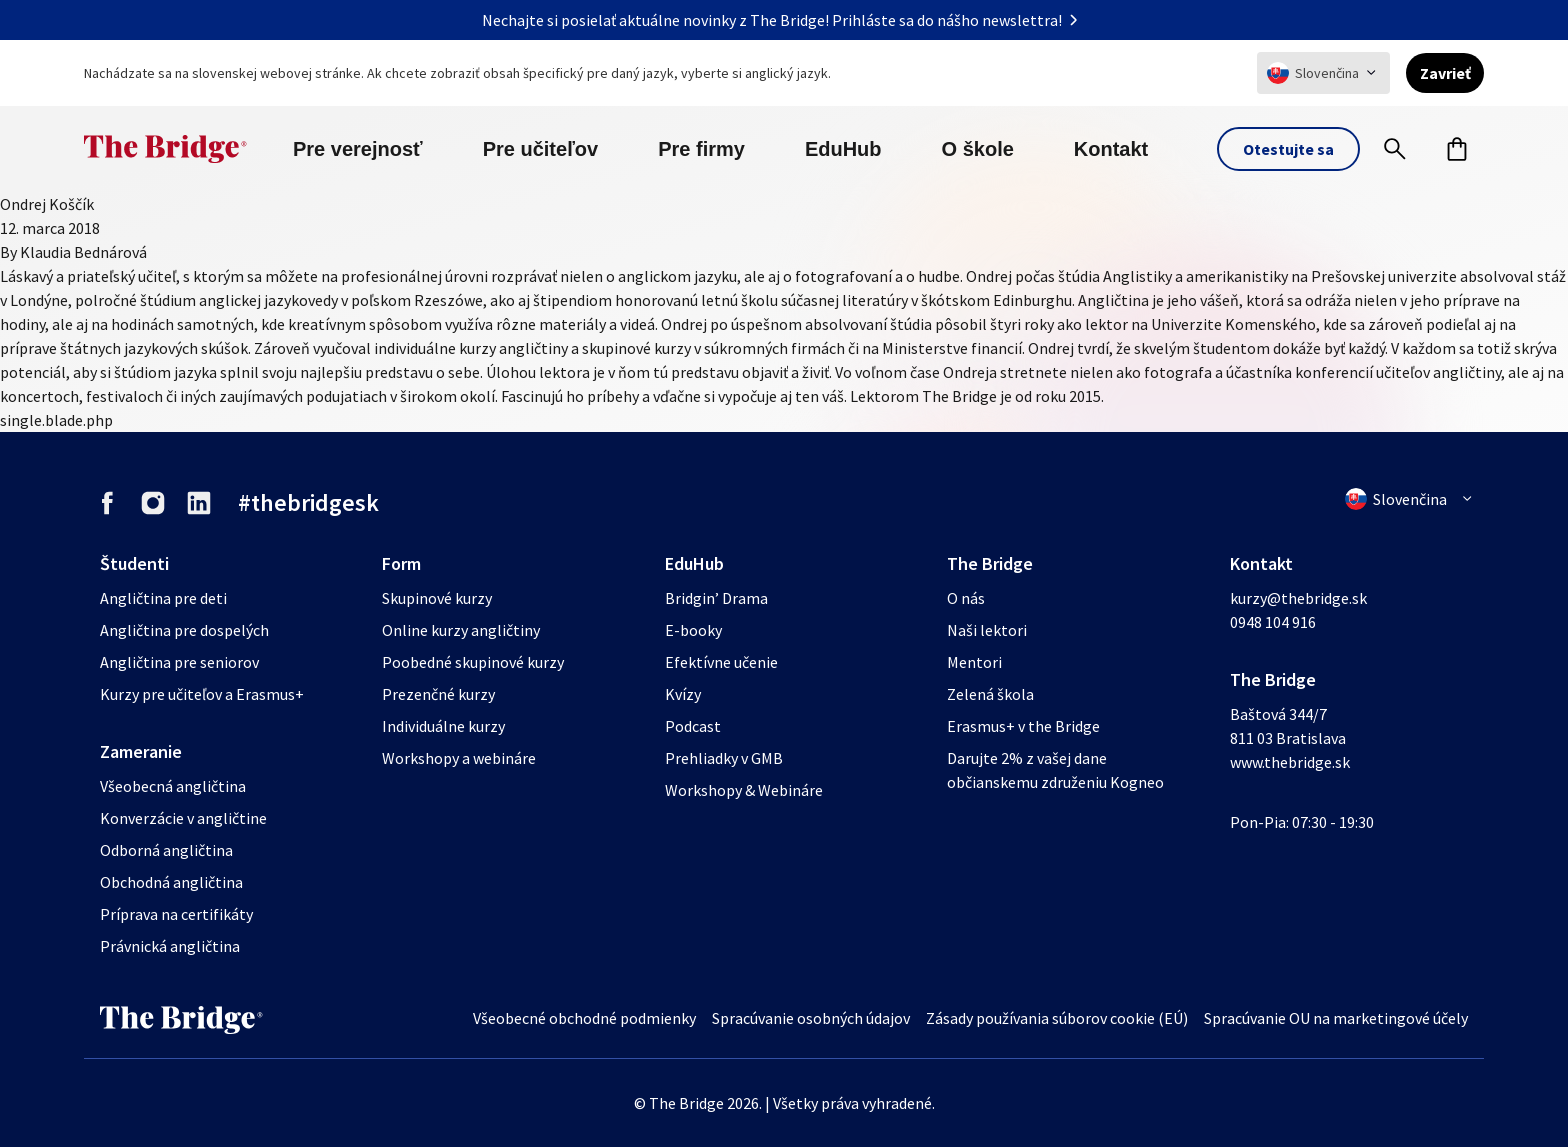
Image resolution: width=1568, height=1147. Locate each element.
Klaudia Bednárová (83, 252)
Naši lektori (987, 630)
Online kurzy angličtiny (461, 630)
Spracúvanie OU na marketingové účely (1336, 1018)
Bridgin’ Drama (716, 598)
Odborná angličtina (166, 850)
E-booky (693, 630)
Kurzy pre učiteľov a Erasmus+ (202, 694)
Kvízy (683, 694)
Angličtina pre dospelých (184, 630)
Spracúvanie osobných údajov (811, 1018)
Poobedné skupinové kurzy (473, 662)
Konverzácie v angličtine (183, 818)
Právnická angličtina (170, 946)
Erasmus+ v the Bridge (1023, 726)
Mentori (974, 662)
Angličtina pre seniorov (179, 662)
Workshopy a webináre (459, 758)
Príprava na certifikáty (176, 914)
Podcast (693, 726)
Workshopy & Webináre (744, 790)
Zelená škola (990, 694)
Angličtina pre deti (163, 598)
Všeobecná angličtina (173, 786)
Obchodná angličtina (171, 882)
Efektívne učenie (721, 662)
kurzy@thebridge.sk (1298, 598)
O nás (966, 598)
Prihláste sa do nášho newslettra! (959, 20)
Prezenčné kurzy (438, 694)
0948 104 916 (1273, 622)
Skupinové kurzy (437, 598)
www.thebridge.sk (1290, 762)
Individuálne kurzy (443, 726)
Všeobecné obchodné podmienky (584, 1018)
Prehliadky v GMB (724, 758)
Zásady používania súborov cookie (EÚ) (1057, 1018)
